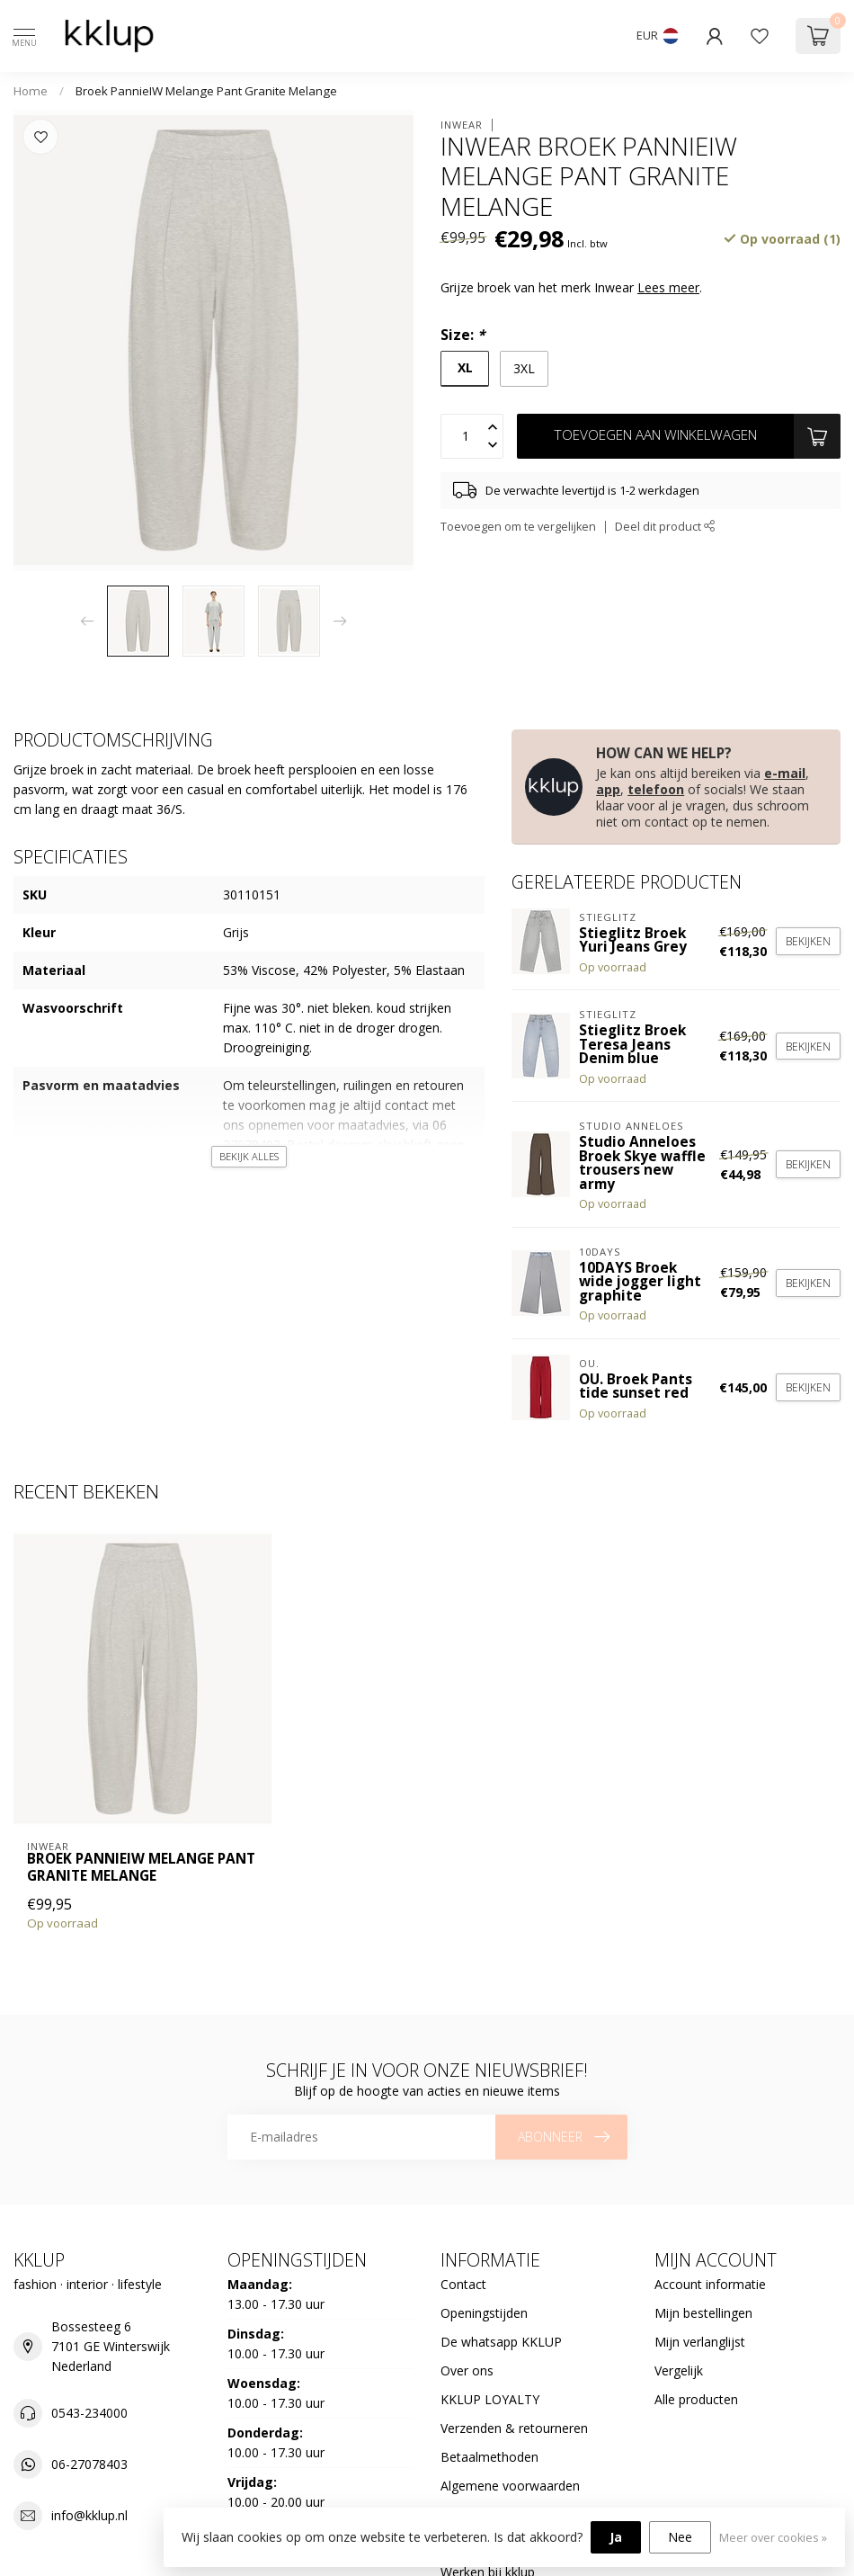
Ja (615, 2536)
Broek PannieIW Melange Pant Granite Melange (206, 91)
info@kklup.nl (89, 2515)
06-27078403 (89, 2464)
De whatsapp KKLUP (501, 2341)
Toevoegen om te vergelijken (518, 526)
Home (30, 91)
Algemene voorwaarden (510, 2485)
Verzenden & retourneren (514, 2428)
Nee (680, 2536)
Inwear (461, 125)
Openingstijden (484, 2312)
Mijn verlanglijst (699, 2341)
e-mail (784, 773)
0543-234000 (89, 2412)
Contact (463, 2284)
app (608, 789)
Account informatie (710, 2284)
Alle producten (696, 2399)
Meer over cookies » (773, 2537)
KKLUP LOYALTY (489, 2399)
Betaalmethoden (489, 2456)
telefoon (655, 789)
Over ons (467, 2370)
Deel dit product (665, 526)
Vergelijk (678, 2370)
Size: (462, 335)
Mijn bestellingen (703, 2312)
